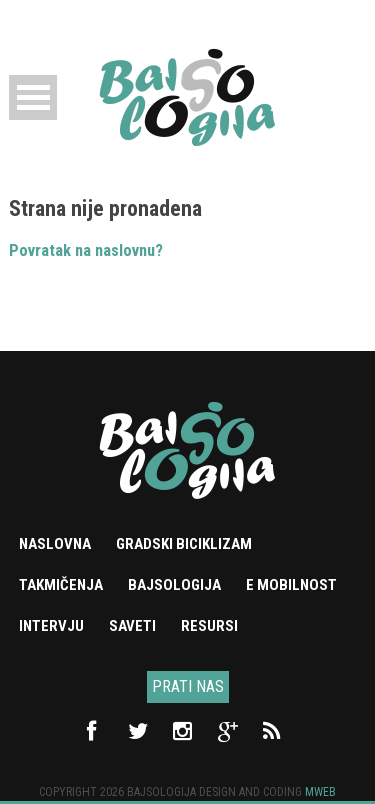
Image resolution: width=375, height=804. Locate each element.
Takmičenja (61, 585)
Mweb (320, 792)
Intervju (51, 626)
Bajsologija (174, 585)
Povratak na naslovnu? (86, 250)
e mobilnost (291, 585)
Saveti (132, 626)
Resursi (209, 626)
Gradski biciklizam (184, 544)
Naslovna (55, 544)
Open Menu (33, 97)
